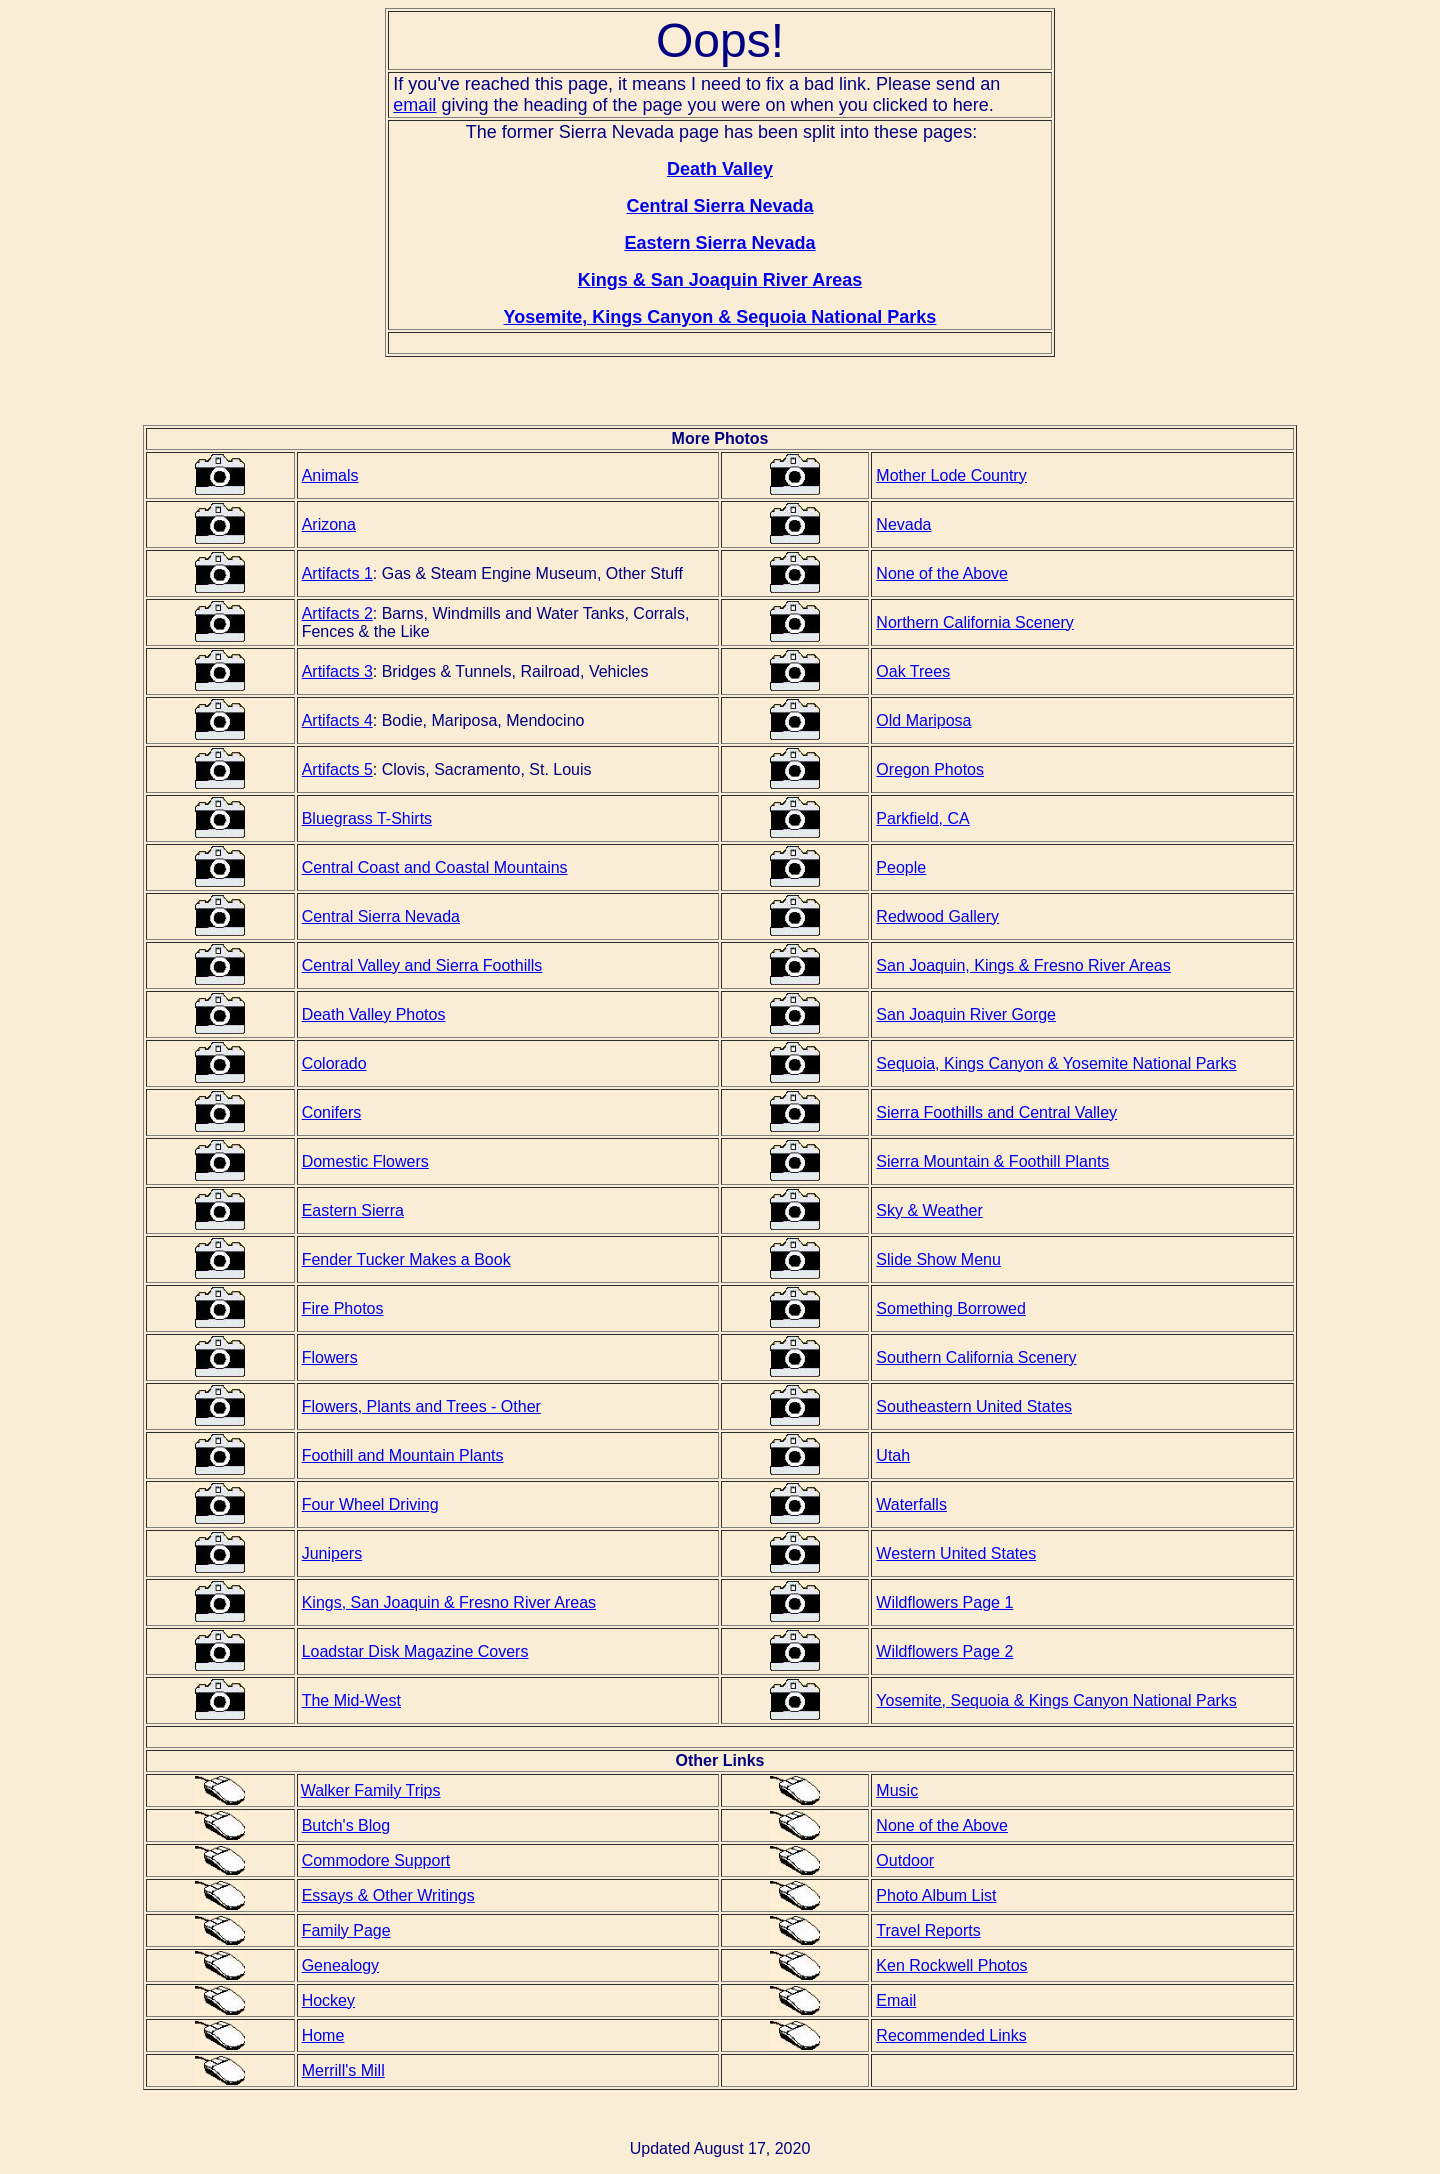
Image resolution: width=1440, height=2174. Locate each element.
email (414, 105)
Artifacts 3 (337, 671)
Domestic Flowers (365, 1161)
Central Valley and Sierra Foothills (422, 965)
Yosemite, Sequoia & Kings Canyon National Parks (1056, 1700)
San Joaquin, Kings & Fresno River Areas (1023, 965)
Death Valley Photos (374, 1014)
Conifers (332, 1112)
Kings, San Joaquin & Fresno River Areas (449, 1602)
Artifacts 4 (337, 720)
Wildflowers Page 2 (944, 1651)
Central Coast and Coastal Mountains (435, 867)
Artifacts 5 (337, 769)
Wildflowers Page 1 (944, 1602)
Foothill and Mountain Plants (403, 1455)
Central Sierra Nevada (381, 916)
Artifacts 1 (337, 573)
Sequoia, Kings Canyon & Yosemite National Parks (1056, 1063)
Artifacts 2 (337, 613)
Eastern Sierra (353, 1210)
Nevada (903, 524)
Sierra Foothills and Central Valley (996, 1112)
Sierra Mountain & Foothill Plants (992, 1161)
